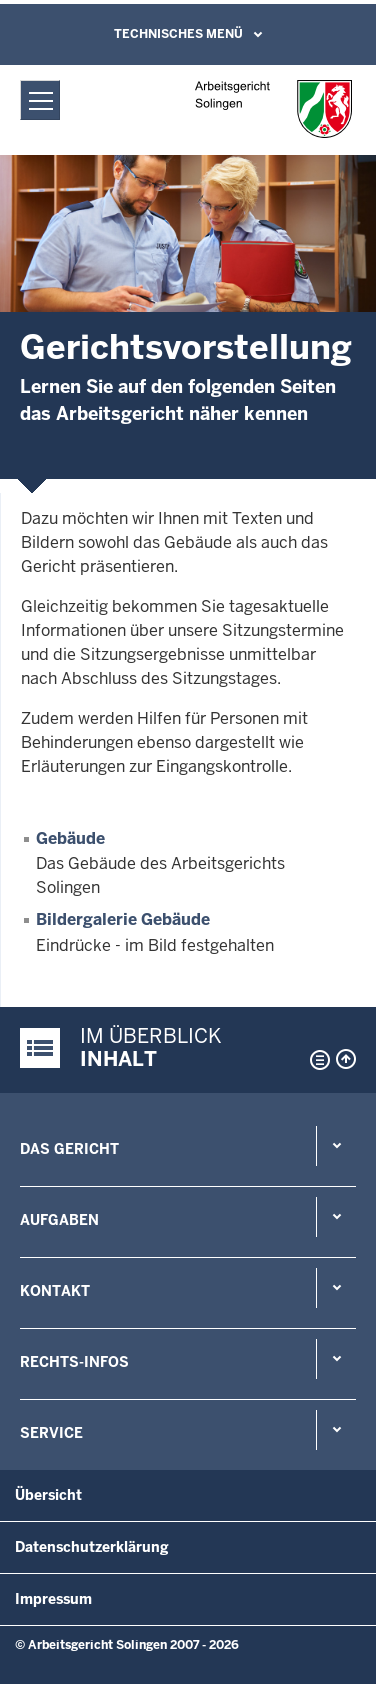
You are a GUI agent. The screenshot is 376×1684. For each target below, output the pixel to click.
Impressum (53, 1599)
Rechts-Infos (74, 1362)
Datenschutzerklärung (92, 1547)
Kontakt (55, 1291)
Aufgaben (59, 1220)
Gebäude (70, 838)
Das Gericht (69, 1149)
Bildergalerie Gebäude (123, 919)
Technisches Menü (178, 34)
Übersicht (48, 1495)
